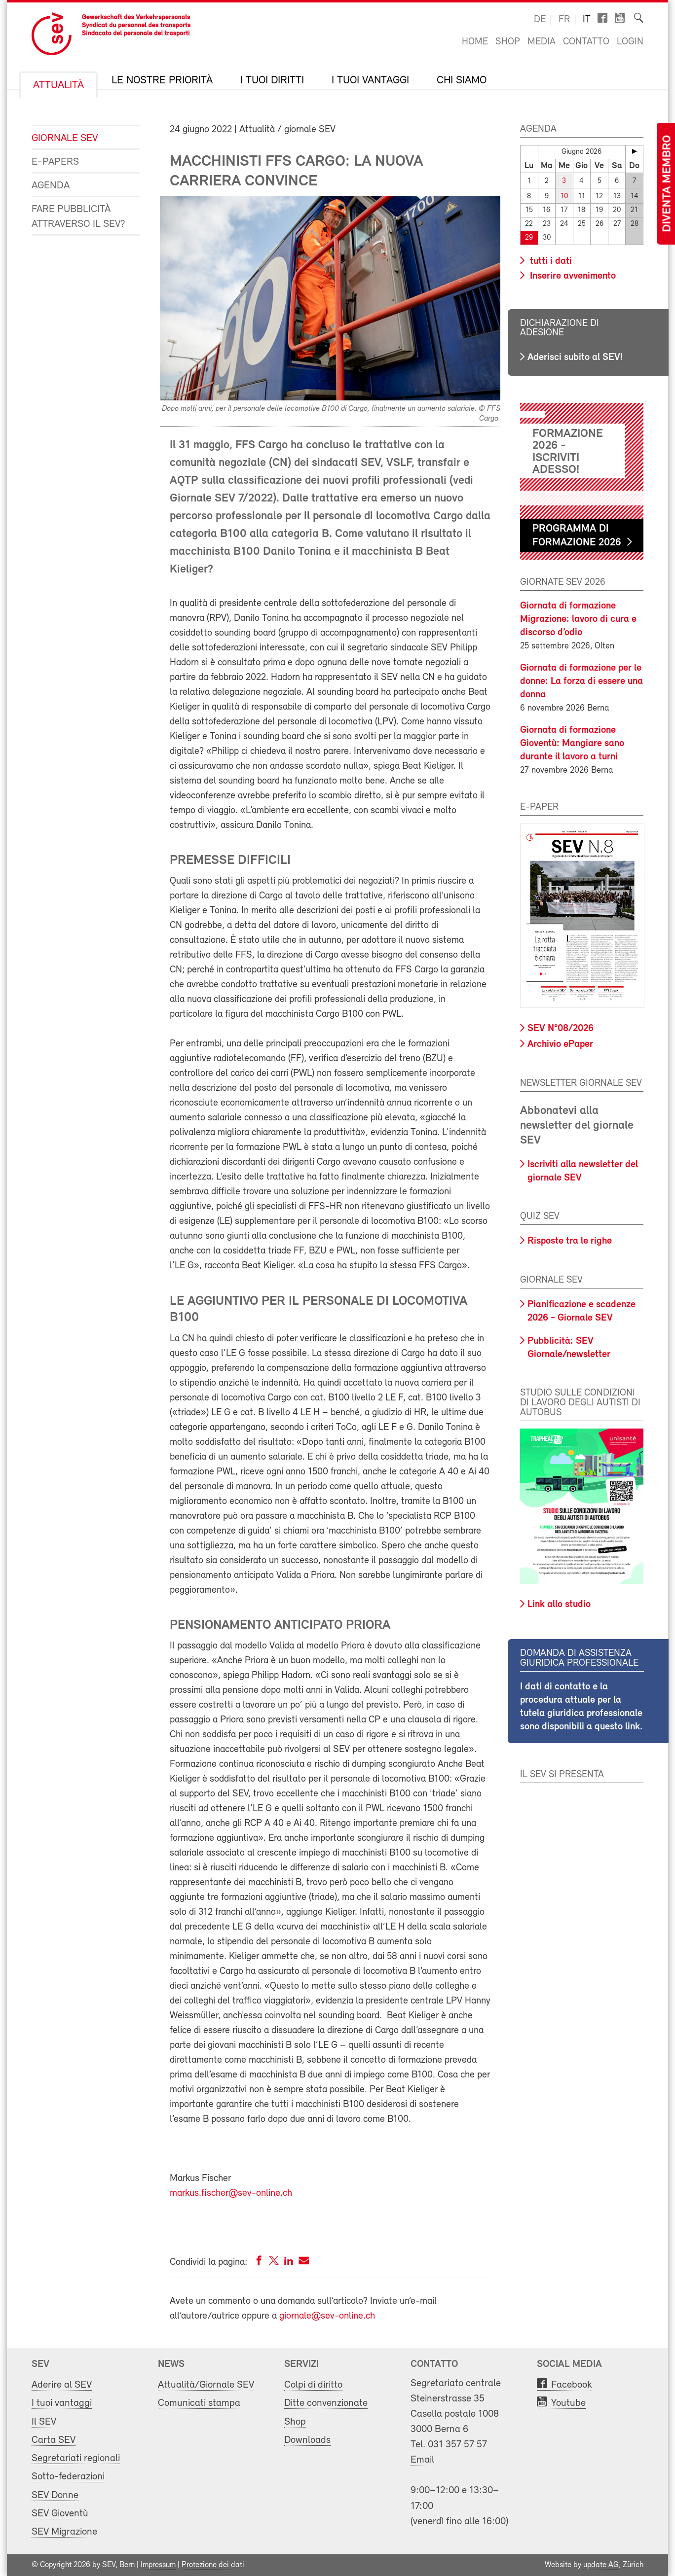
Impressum (158, 2565)
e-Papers (55, 162)
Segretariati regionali (76, 2458)
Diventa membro (668, 183)
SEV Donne (55, 2495)
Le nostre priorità (162, 80)
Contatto (586, 42)
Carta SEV (53, 2440)
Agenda (51, 185)
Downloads (307, 2440)
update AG (601, 2565)
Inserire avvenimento (571, 276)
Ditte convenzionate (326, 2403)
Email (422, 2460)
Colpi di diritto (313, 2385)
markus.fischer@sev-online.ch (231, 2193)
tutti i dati (549, 261)
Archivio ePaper (560, 1044)
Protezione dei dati (213, 2565)
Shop (507, 42)
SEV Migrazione (64, 2532)
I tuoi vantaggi (370, 80)
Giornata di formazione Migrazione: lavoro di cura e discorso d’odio (578, 619)
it (587, 20)
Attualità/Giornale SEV (206, 2385)
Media (541, 42)
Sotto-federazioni (68, 2476)
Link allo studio (559, 1605)
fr (564, 20)
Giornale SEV (65, 138)
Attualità (58, 85)
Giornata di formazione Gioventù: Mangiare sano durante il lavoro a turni (572, 743)
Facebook (571, 2385)
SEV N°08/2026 (560, 1029)
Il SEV (44, 2422)
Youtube (568, 2403)
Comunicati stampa (199, 2403)
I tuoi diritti (272, 80)
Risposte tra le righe (569, 1241)
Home (475, 42)
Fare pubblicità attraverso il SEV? (78, 216)
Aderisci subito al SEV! (575, 357)
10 (564, 196)
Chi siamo (462, 80)
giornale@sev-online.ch (327, 2316)
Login (630, 42)
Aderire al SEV (62, 2385)
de (540, 20)
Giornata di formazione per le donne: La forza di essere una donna (581, 681)
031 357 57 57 (457, 2444)
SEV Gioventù (60, 2513)
